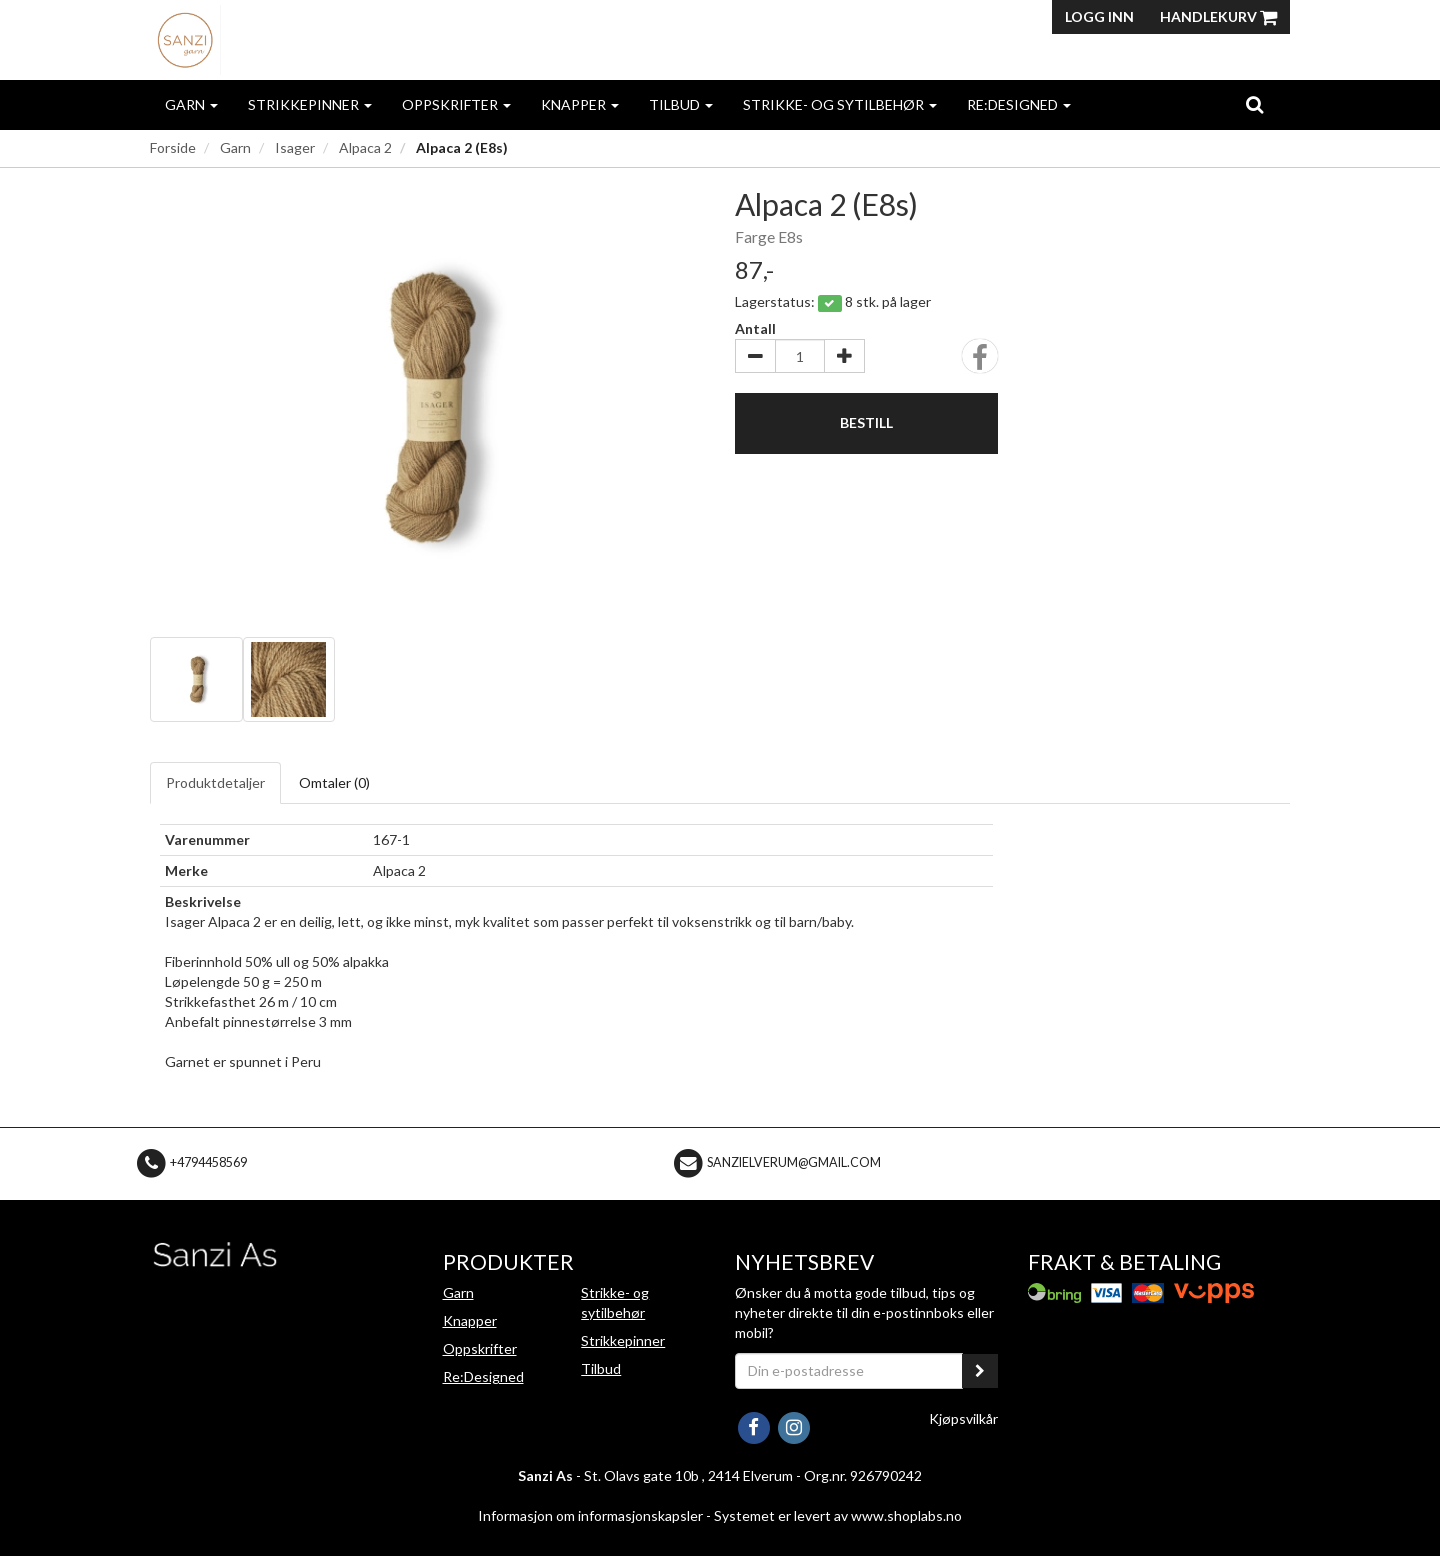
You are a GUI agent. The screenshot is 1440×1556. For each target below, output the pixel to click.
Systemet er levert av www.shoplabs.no (838, 1515)
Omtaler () (334, 782)
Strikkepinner (310, 104)
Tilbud (681, 104)
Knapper (580, 104)
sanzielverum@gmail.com (794, 1162)
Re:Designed (1019, 104)
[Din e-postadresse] (849, 1371)
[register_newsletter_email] (980, 1371)
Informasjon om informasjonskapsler (590, 1515)
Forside (173, 147)
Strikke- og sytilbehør (840, 104)
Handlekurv (1218, 16)
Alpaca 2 (365, 147)
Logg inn (1099, 16)
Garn (191, 104)
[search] (1254, 104)
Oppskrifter (456, 104)
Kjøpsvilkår (963, 1418)
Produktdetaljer (215, 782)
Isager (295, 147)
